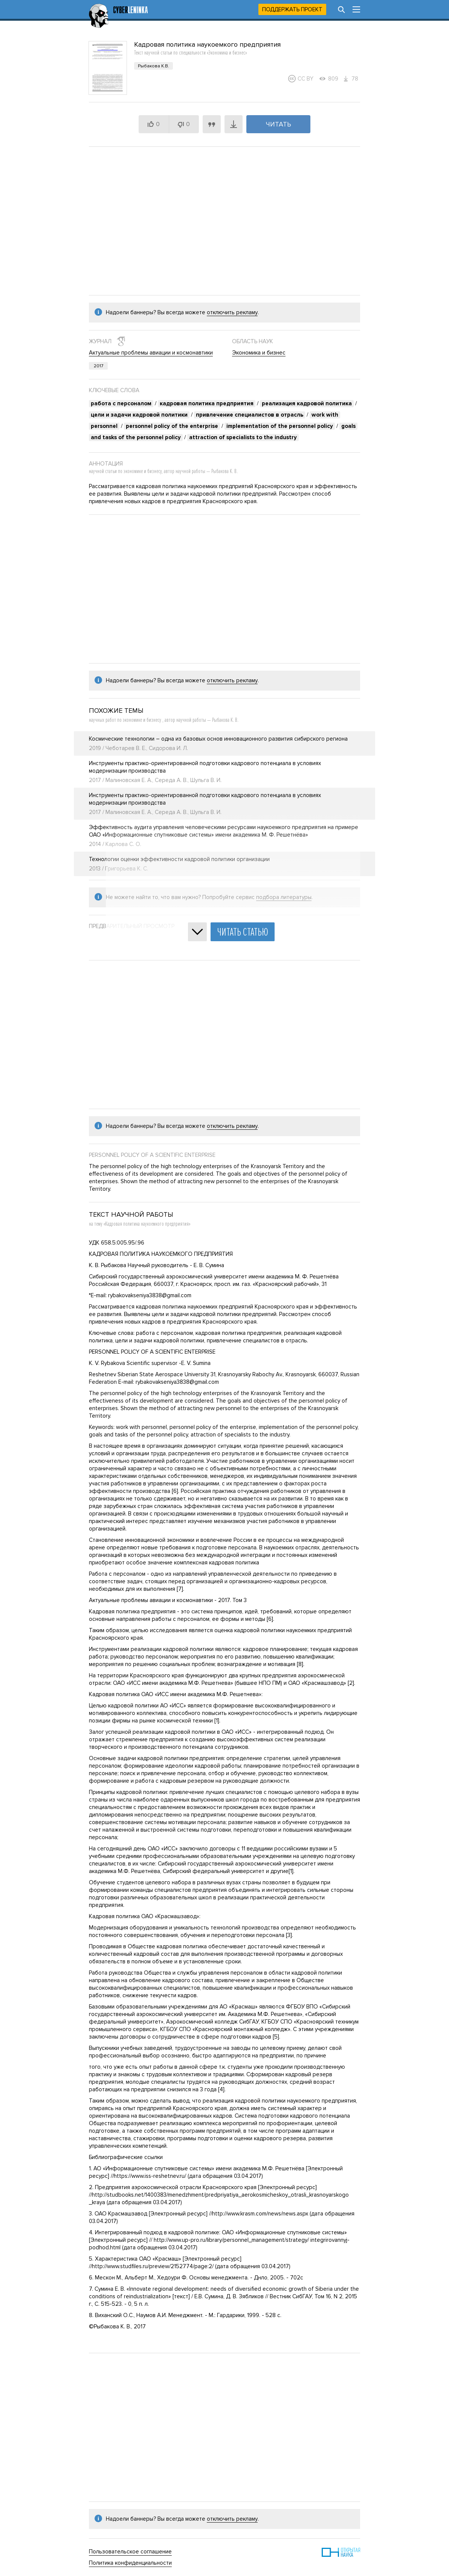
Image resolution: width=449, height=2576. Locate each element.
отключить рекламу (232, 312)
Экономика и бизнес (259, 352)
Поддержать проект (292, 9)
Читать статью (242, 932)
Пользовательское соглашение (130, 2551)
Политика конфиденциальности (130, 2562)
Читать (278, 124)
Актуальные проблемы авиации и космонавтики (151, 352)
